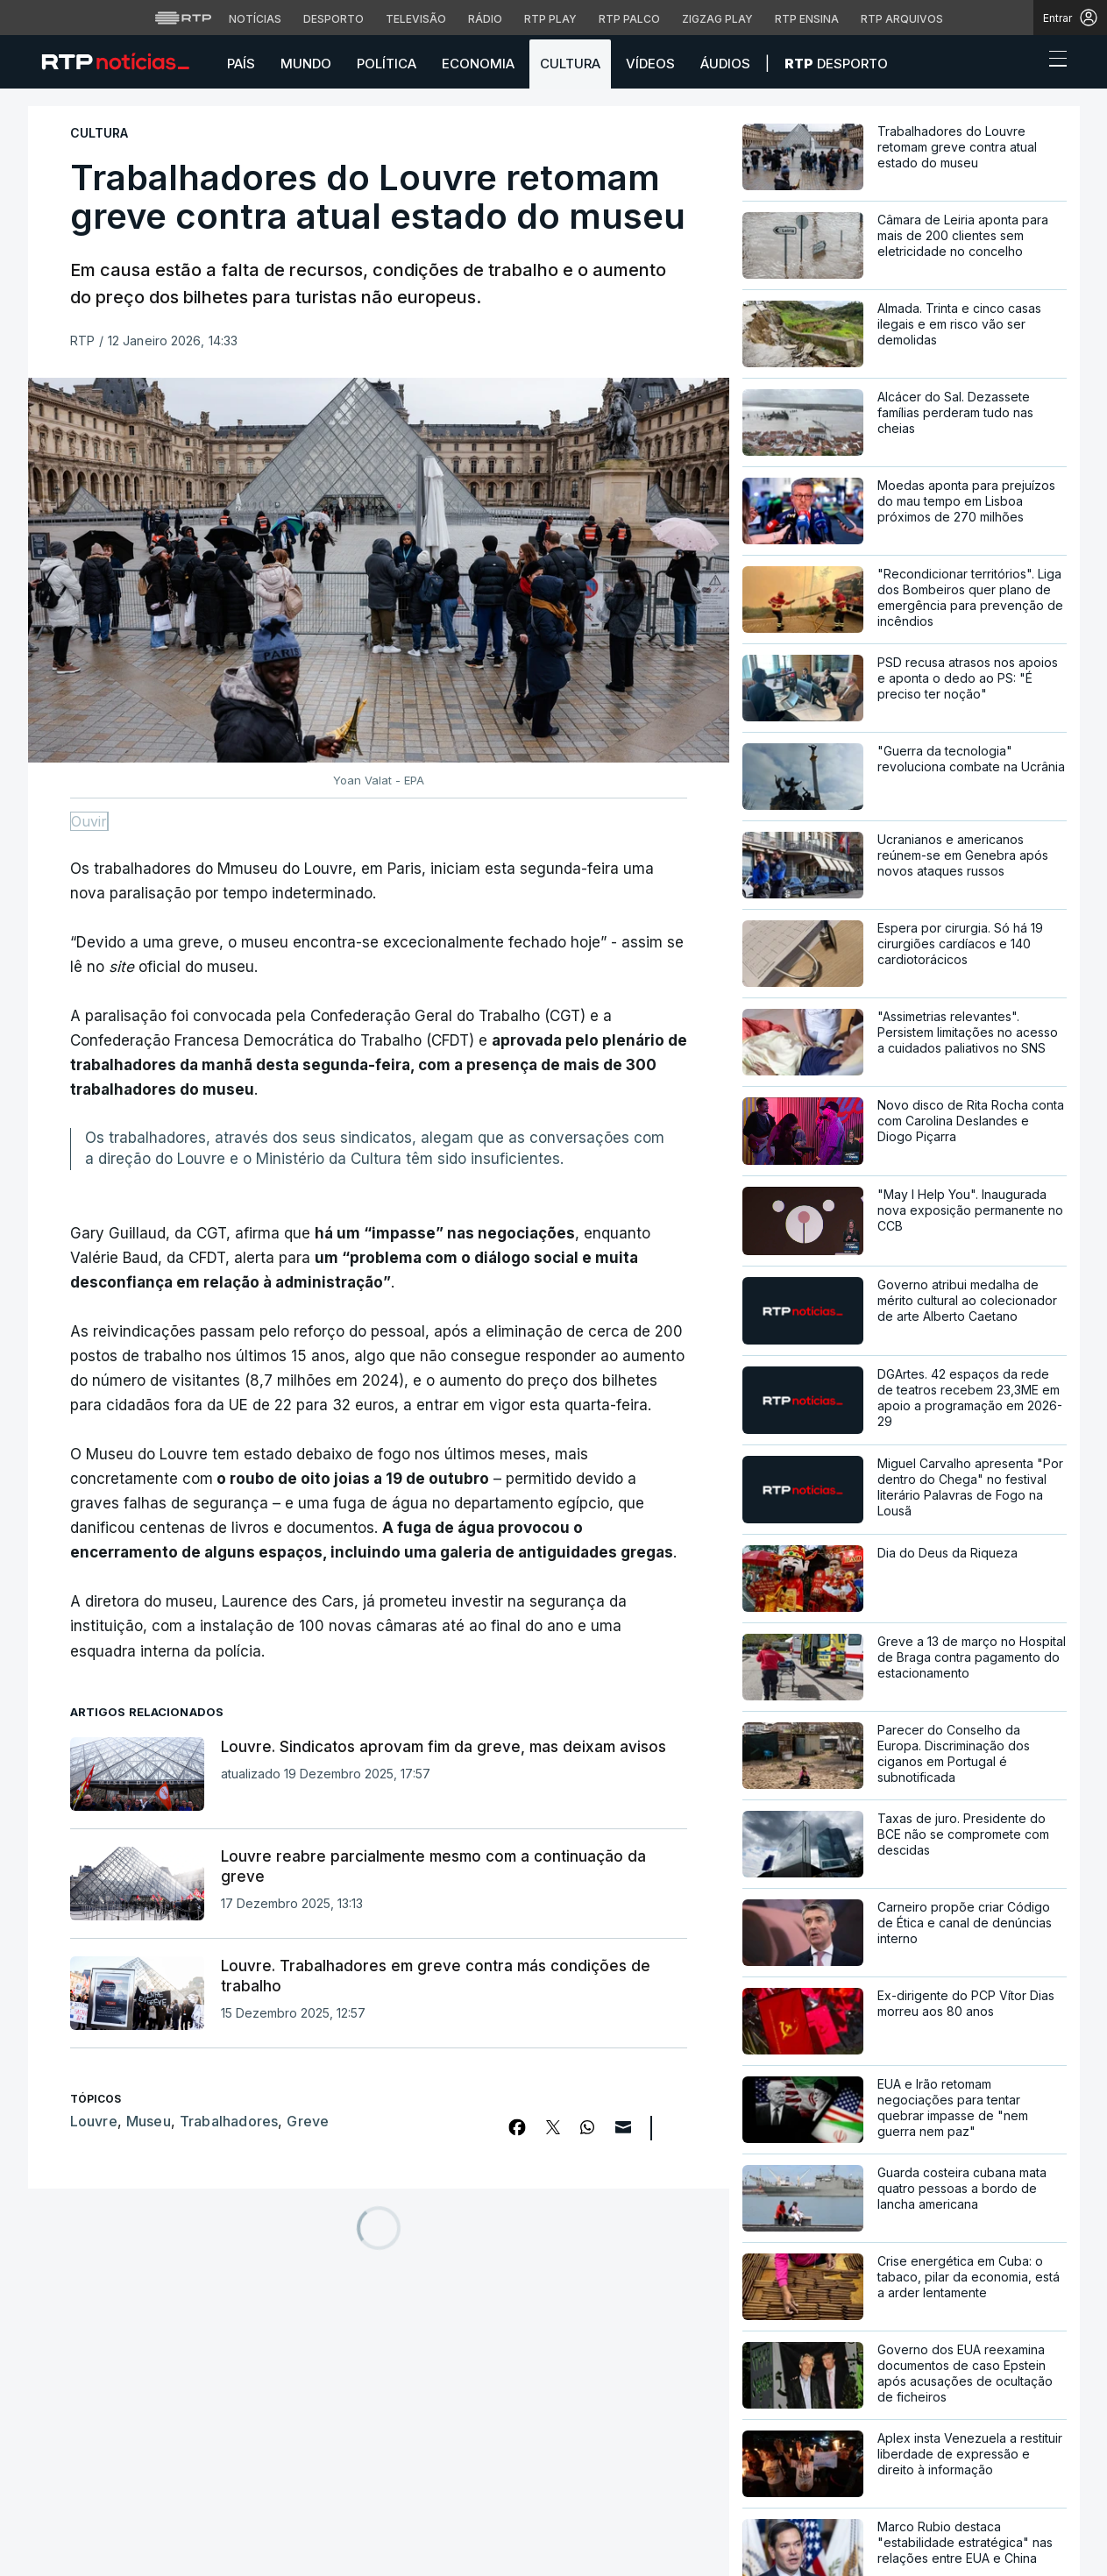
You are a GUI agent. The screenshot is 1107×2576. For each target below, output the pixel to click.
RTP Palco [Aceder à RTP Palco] (629, 18)
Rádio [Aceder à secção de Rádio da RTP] (485, 18)
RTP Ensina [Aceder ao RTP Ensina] (807, 18)
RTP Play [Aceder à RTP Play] (550, 18)
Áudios (725, 63)
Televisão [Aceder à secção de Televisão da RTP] (416, 18)
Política (386, 63)
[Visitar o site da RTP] (183, 17)
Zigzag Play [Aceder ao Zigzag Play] (717, 18)
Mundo (305, 63)
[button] (1025, 63)
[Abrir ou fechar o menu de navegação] (1053, 61)
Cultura (570, 63)
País (241, 63)
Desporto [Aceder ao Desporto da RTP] (333, 18)
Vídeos (650, 63)
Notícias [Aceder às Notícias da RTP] (255, 18)
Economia (478, 63)
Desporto (836, 63)
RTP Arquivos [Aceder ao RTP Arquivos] (902, 18)
